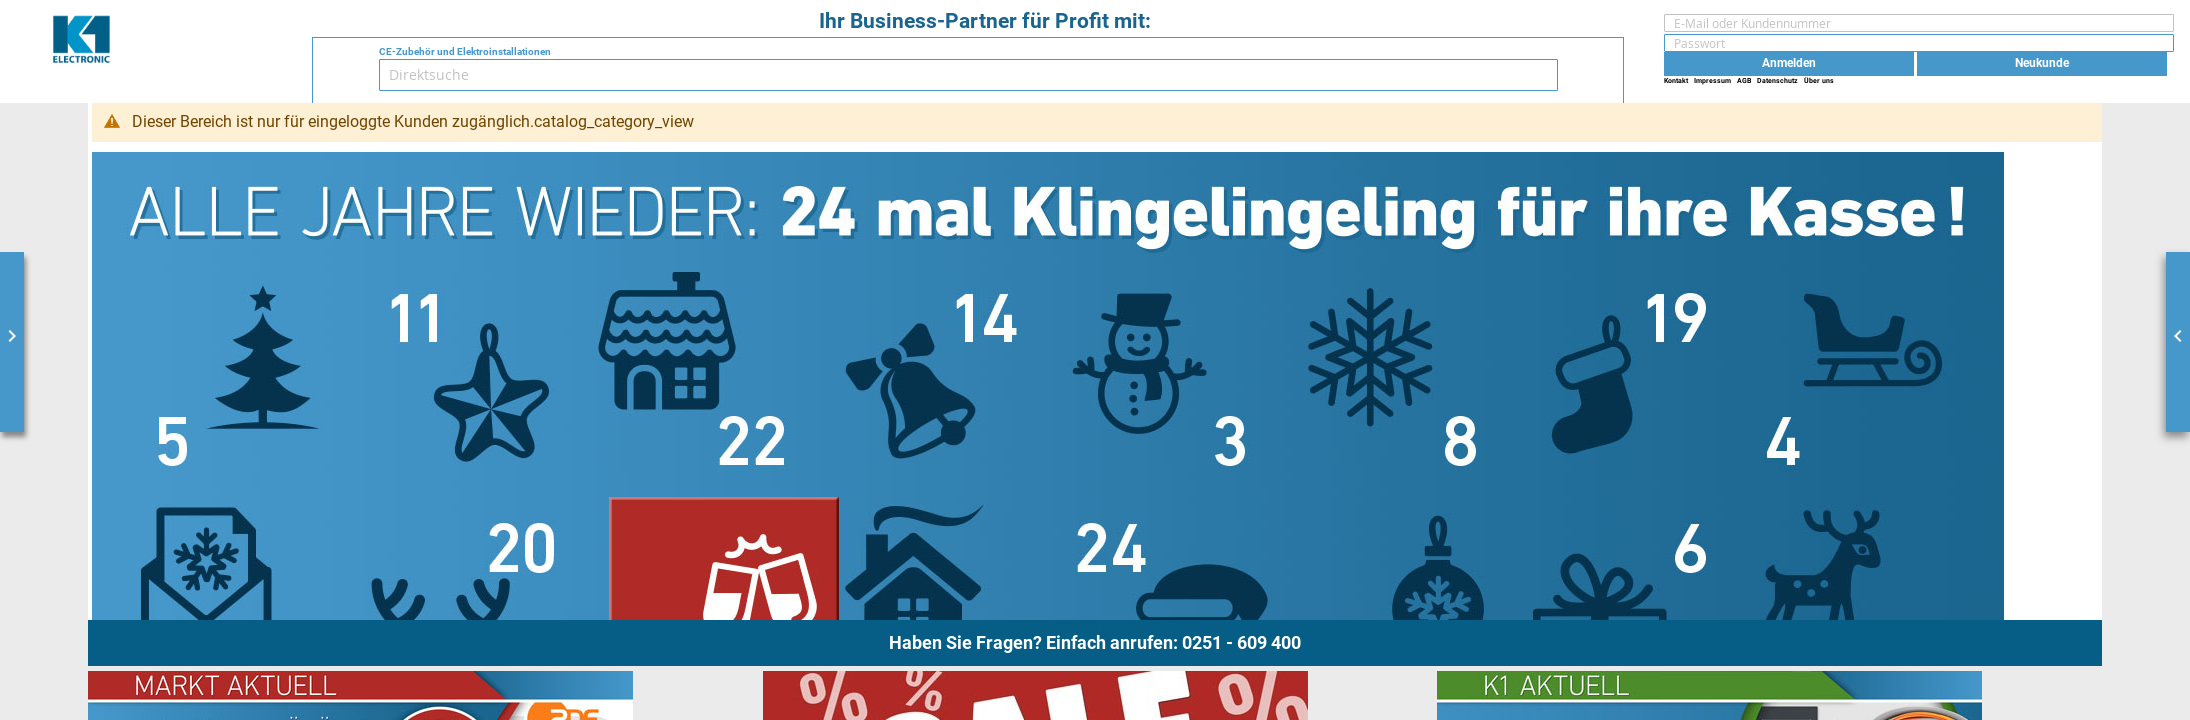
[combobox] (968, 75)
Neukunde (2042, 63)
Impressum (1712, 80)
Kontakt (1676, 80)
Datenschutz (1777, 80)
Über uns (1819, 80)
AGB (1744, 80)
